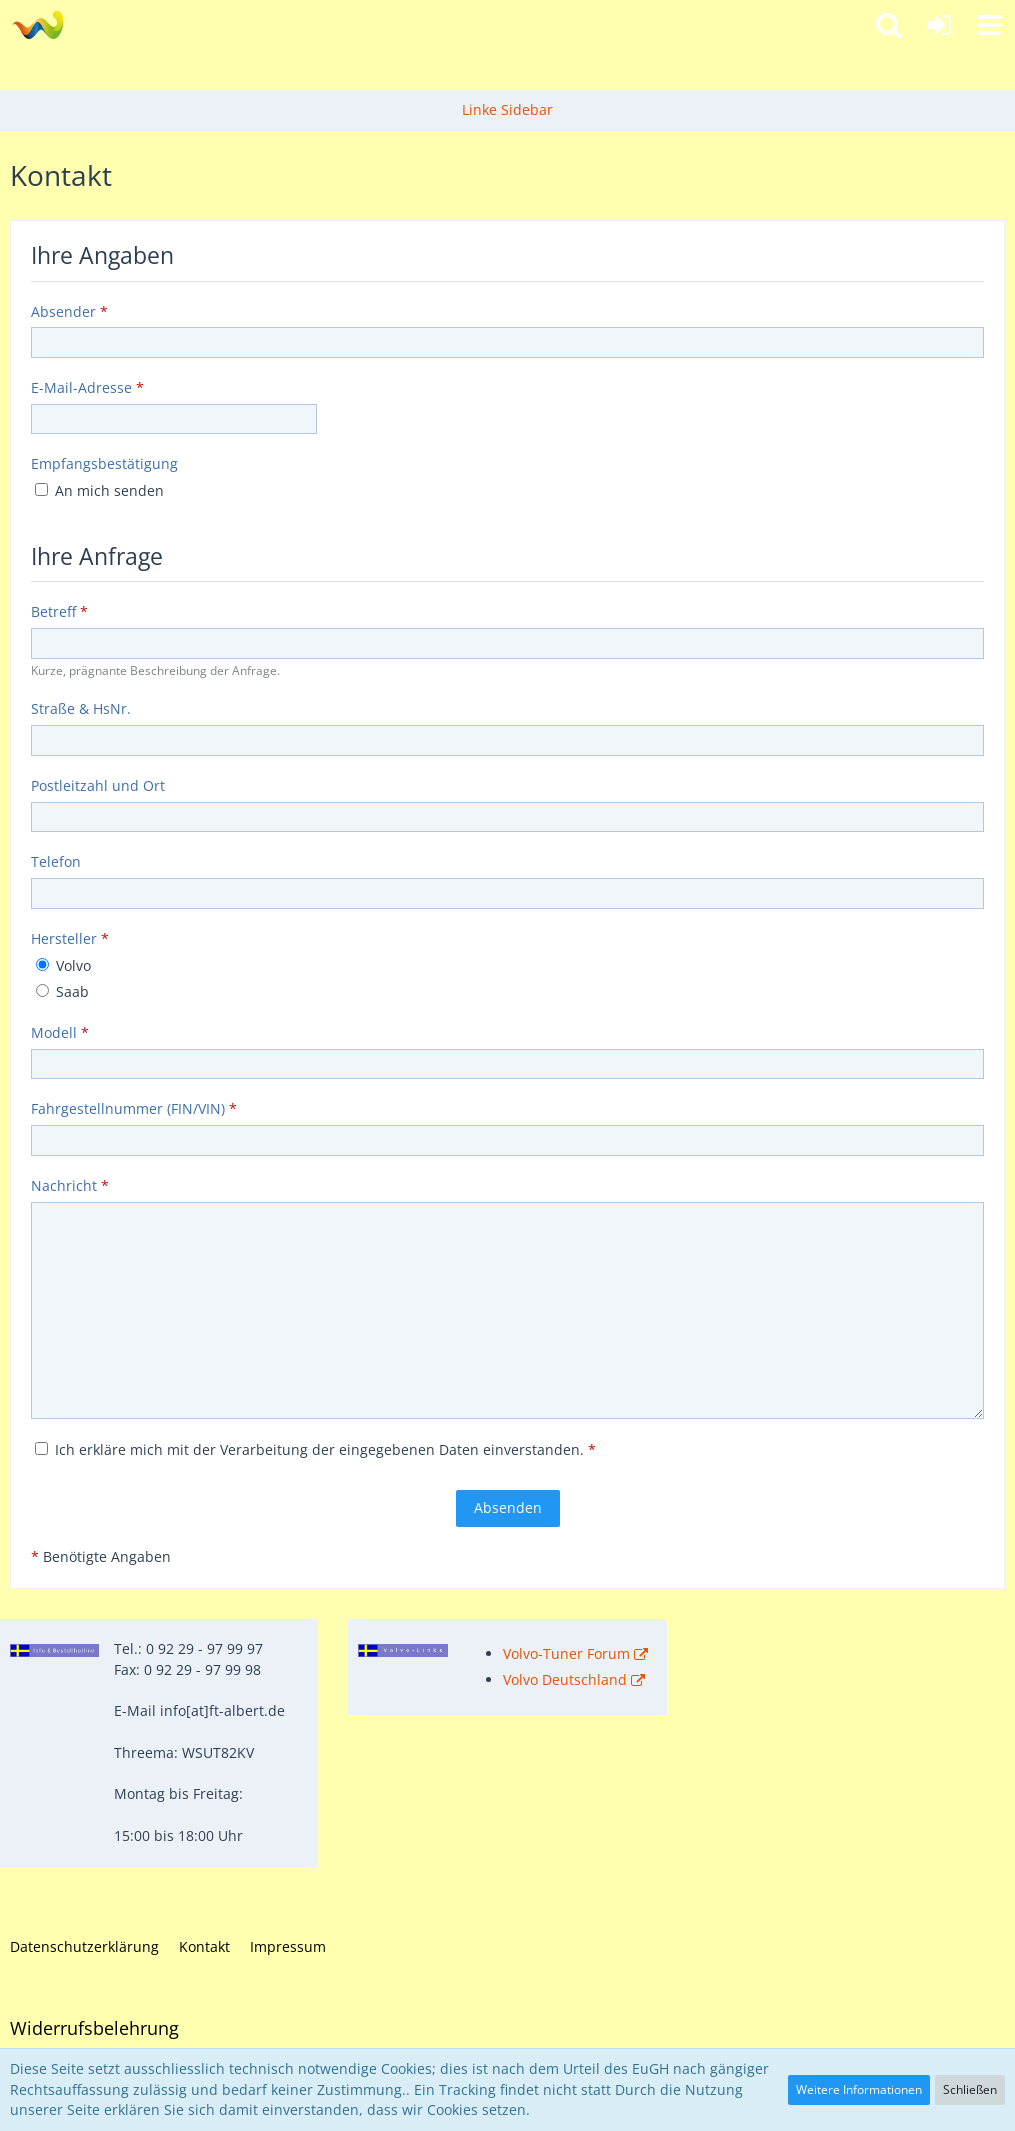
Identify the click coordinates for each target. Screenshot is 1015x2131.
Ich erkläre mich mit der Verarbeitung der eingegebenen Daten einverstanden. (315, 1449)
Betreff (53, 611)
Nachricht (64, 1185)
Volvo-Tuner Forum (566, 1653)
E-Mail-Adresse (81, 387)
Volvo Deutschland (565, 1679)
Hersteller (64, 938)
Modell (54, 1032)
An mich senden (99, 490)
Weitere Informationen (859, 2089)
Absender (63, 311)
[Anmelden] (939, 25)
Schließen (970, 2089)
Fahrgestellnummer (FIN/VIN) (128, 1108)
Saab (62, 991)
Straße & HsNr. (81, 708)
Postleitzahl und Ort (98, 785)
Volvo (63, 965)
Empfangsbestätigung (104, 463)
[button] (989, 25)
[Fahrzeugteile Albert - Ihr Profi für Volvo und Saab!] (37, 25)
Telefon (56, 861)
